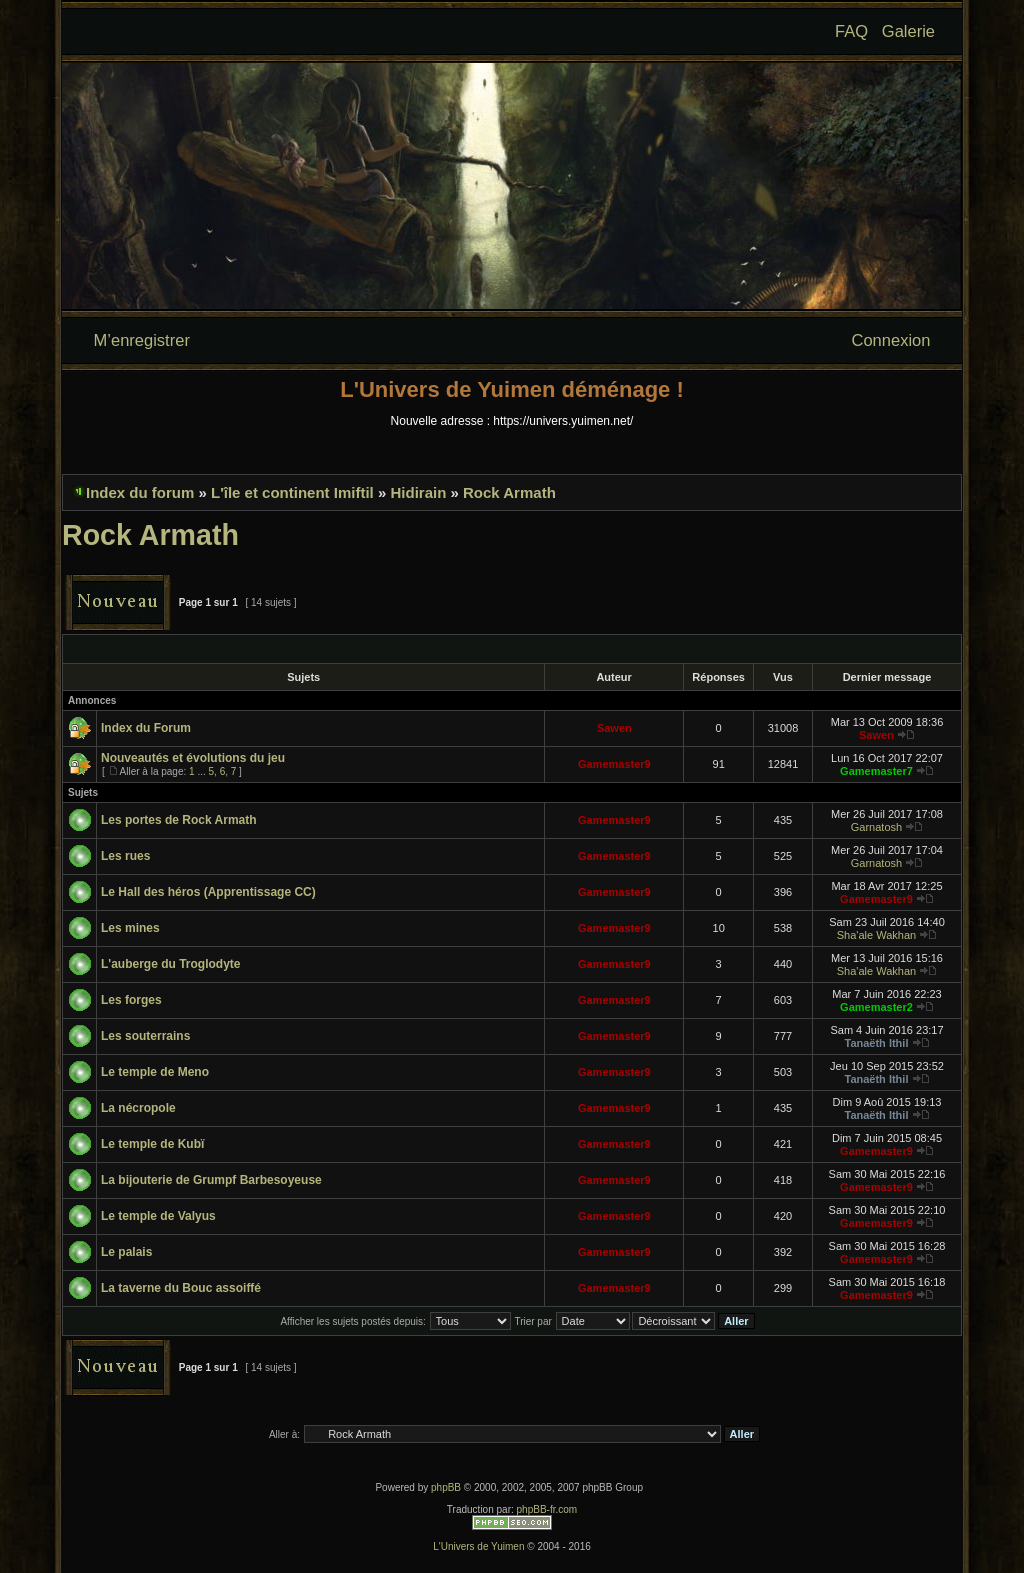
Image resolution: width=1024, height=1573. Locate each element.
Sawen (614, 728)
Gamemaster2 (876, 1007)
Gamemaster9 (614, 764)
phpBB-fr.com (547, 1509)
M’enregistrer (142, 340)
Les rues (125, 856)
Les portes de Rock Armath (179, 820)
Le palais (126, 1252)
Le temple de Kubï (152, 1144)
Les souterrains (145, 1036)
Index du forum (140, 492)
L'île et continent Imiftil (292, 492)
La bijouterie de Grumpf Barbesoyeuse (211, 1180)
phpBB (446, 1487)
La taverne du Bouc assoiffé (181, 1288)
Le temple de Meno (155, 1072)
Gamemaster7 (876, 771)
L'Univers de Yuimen (478, 1546)
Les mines (130, 928)
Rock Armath (509, 492)
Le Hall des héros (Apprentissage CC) (208, 892)
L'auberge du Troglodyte (171, 964)
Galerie (908, 31)
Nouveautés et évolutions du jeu (193, 758)
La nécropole (138, 1108)
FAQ (851, 31)
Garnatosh (876, 827)
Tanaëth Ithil (876, 1043)
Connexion (891, 340)
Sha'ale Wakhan (876, 935)
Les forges (131, 1000)
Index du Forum (146, 728)
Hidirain (418, 492)
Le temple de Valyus (158, 1216)
